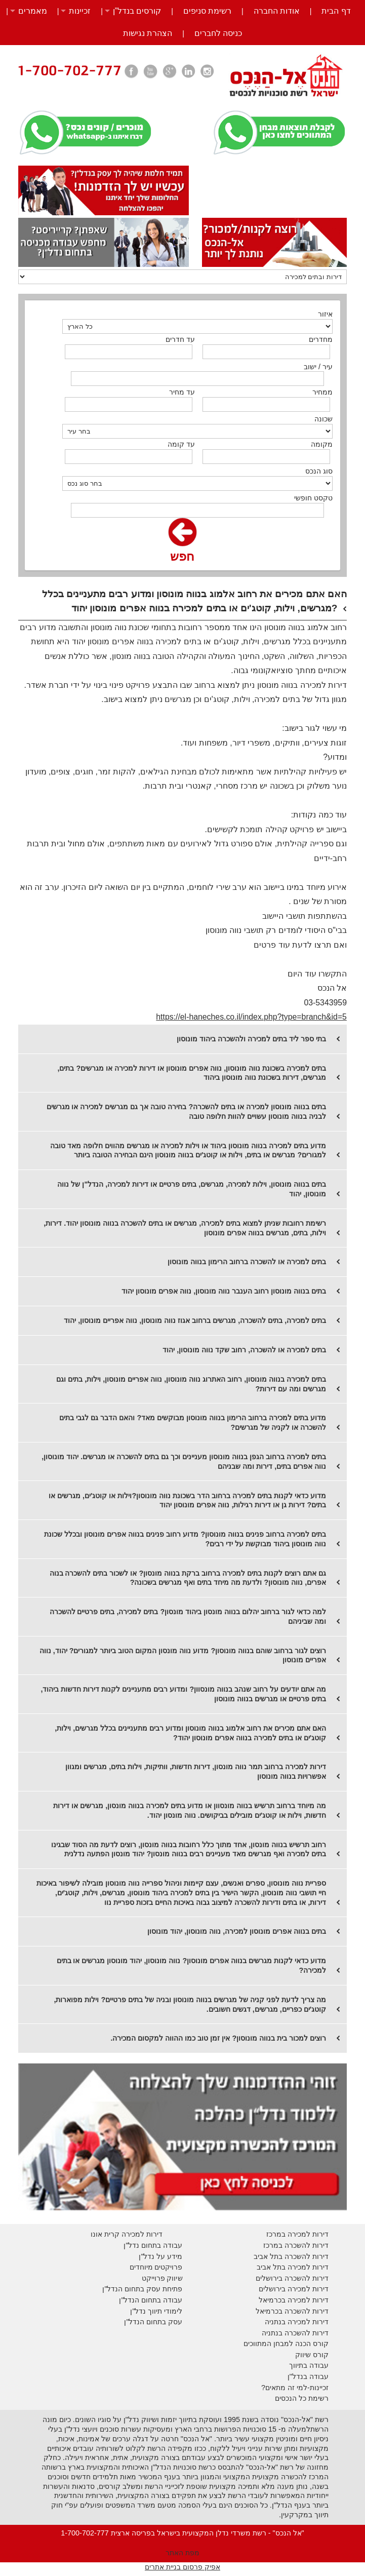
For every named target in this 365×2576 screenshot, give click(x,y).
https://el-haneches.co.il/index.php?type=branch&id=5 (251, 1016)
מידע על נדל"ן (160, 2256)
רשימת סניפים (207, 11)
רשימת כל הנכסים (302, 2398)
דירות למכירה (307, 2300)
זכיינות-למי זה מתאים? (295, 2388)
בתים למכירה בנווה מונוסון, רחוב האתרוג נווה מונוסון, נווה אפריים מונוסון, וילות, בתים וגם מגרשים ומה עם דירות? (191, 1384)
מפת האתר (182, 2553)
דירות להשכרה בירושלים (292, 2278)
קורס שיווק (312, 2355)
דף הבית (335, 11)
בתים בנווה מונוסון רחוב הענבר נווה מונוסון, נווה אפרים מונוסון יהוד (223, 1291)
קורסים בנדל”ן (137, 11)
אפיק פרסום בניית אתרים (182, 2567)
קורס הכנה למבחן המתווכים (286, 2343)
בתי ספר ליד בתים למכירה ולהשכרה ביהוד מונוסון (251, 1039)
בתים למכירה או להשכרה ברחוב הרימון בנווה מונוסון (247, 1262)
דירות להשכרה (305, 2311)
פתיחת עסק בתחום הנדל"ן (142, 2289)
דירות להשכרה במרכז (296, 2245)
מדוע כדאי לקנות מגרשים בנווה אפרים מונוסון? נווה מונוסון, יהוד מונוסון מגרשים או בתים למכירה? (192, 1965)
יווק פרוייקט (160, 2278)
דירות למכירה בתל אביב (293, 2267)
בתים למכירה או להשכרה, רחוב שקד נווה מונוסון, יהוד (244, 1350)
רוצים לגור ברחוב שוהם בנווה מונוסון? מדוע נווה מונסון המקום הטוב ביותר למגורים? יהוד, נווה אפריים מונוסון (183, 1655)
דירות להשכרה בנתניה (295, 2333)
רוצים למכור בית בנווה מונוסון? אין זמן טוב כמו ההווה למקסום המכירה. (218, 2038)
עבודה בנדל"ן (308, 2376)
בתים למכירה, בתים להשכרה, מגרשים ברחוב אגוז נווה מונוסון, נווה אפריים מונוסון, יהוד (195, 1320)
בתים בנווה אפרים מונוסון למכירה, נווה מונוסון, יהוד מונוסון (236, 1931)
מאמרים (32, 11)
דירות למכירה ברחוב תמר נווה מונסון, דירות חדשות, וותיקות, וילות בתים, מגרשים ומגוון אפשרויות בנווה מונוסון (195, 1771)
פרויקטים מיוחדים (156, 2267)
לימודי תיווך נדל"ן (156, 2311)
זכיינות (80, 11)
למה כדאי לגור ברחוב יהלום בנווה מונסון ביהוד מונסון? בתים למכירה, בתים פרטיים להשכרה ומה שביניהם (188, 1616)
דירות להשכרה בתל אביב (291, 2256)
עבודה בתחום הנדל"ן (150, 2300)
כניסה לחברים (218, 33)
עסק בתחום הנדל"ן (153, 2322)
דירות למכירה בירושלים (294, 2289)
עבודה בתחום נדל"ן (153, 2245)
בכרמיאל (272, 2300)
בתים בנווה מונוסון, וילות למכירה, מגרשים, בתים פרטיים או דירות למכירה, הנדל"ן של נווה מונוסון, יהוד (191, 1189)
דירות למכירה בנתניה (297, 2322)
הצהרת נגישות (147, 33)
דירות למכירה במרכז (297, 2234)
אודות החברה (277, 11)
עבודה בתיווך (309, 2365)
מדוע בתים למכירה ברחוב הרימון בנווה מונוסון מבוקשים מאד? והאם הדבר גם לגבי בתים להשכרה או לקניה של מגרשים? (192, 1422)
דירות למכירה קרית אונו (127, 2234)
